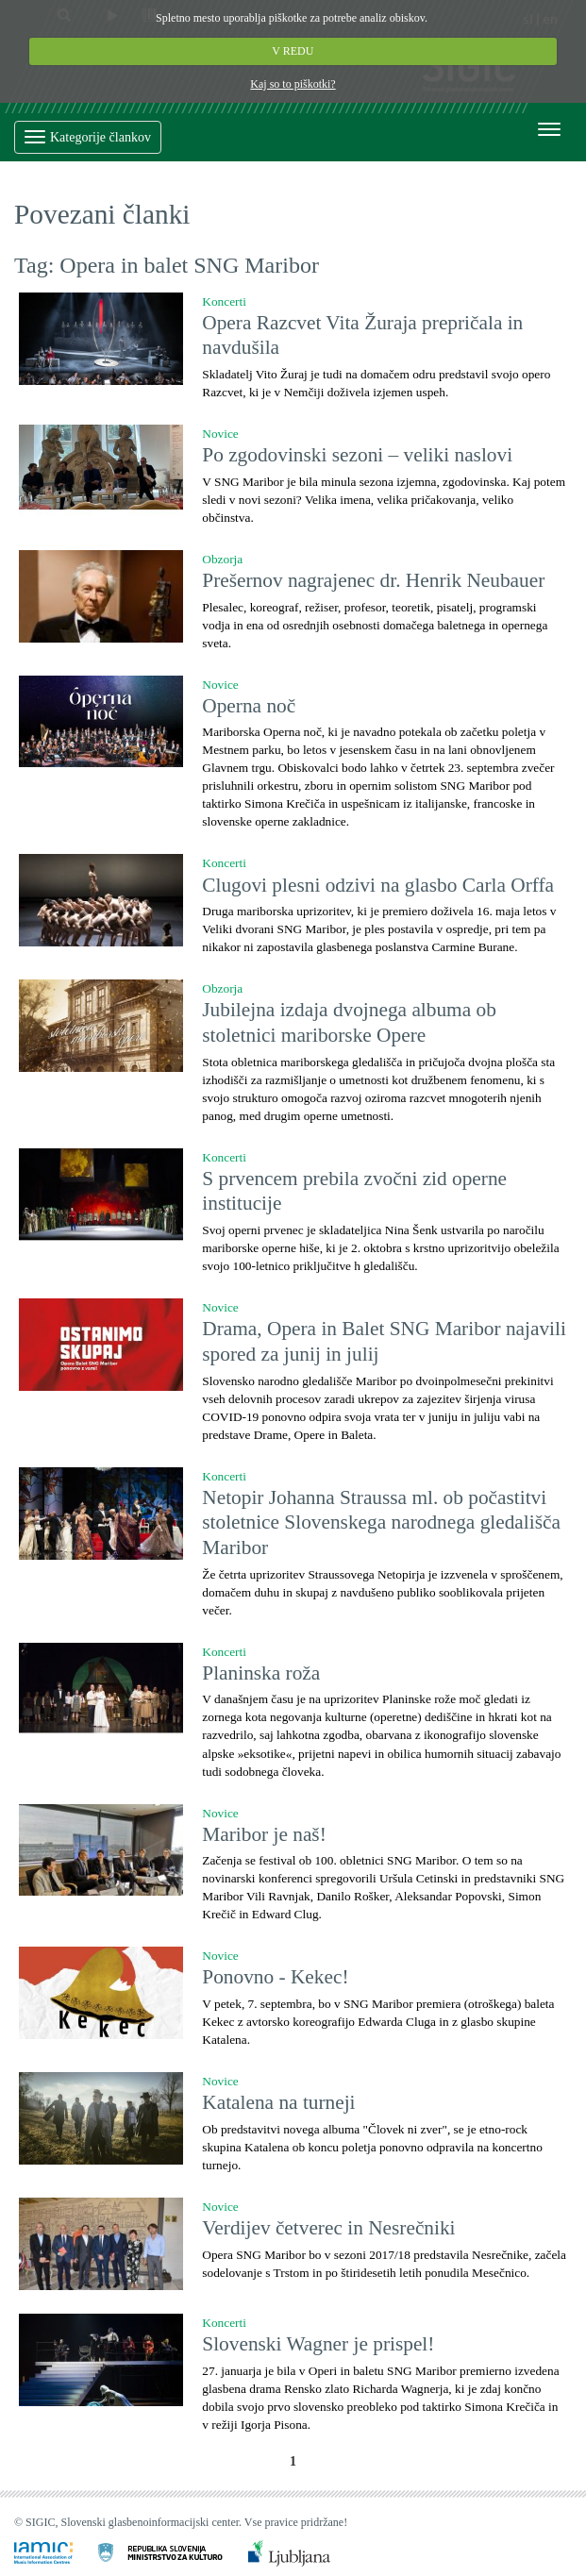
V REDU (293, 51)
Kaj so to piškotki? (292, 84)
